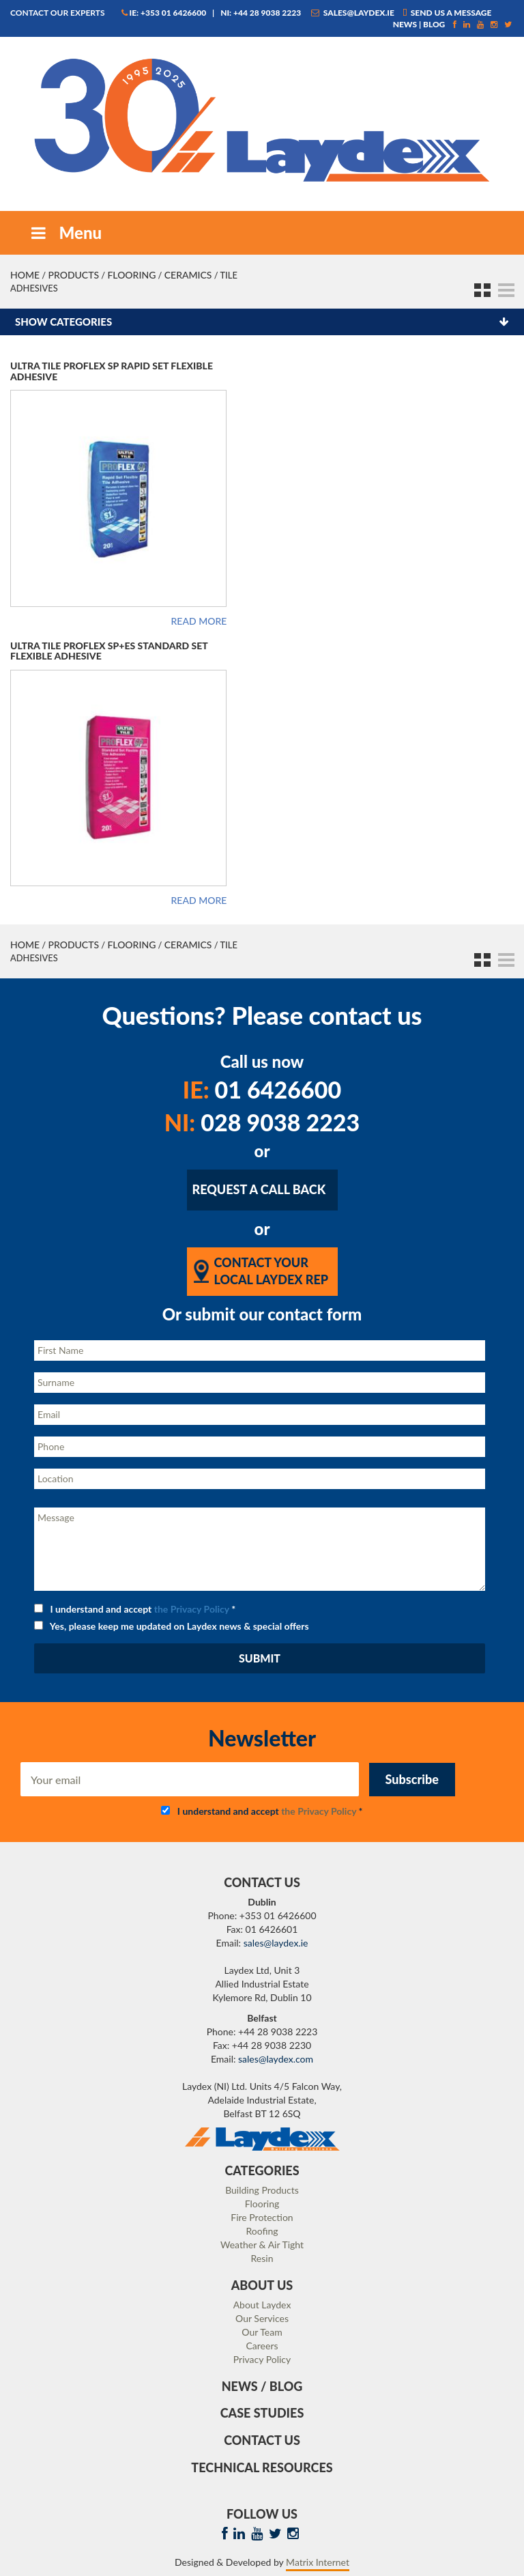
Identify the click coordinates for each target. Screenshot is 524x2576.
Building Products (262, 2190)
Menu (65, 232)
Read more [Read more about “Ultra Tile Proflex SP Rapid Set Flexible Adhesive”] (199, 621)
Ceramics (188, 275)
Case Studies (262, 2412)
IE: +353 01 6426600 (164, 13)
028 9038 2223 (262, 1122)
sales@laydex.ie (352, 13)
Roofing (262, 2231)
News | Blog (419, 24)
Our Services (262, 2318)
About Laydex (262, 2304)
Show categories (63, 321)
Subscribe (412, 1779)
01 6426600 (262, 1089)
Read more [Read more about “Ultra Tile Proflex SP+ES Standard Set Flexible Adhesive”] (199, 900)
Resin (262, 2258)
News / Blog (262, 2386)
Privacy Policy (262, 2359)
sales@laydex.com (275, 2059)
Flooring (131, 275)
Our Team (262, 2332)
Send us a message (447, 13)
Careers (262, 2345)
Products (73, 275)
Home (25, 275)
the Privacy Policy (191, 1609)
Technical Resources (261, 2467)
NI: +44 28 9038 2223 (260, 13)
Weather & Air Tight (262, 2244)
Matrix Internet (317, 2562)
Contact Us (262, 2440)
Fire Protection (262, 2217)
